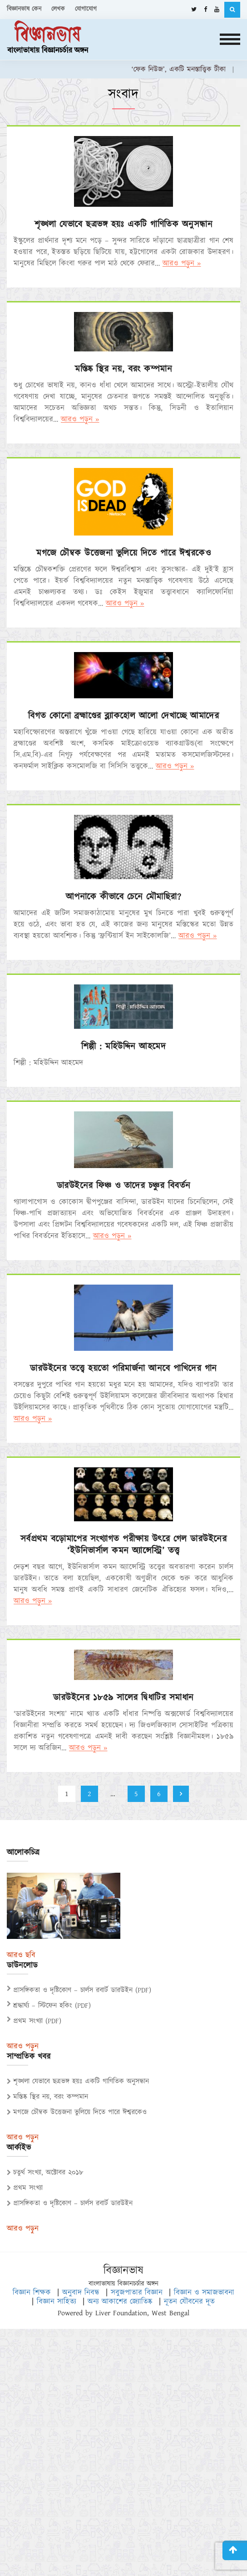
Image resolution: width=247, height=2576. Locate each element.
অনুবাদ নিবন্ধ (80, 2292)
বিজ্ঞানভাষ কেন (24, 9)
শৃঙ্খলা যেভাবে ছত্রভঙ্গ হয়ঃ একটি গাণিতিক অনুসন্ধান (123, 224)
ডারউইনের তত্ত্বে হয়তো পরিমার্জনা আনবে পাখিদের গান (123, 1368)
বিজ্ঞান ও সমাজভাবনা (204, 2292)
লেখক (58, 9)
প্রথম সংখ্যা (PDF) (37, 2021)
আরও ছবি (21, 1955)
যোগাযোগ (86, 9)
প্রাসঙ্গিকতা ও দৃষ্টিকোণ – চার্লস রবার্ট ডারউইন (70, 2203)
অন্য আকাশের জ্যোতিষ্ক (120, 2301)
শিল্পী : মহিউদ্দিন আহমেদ (123, 1046)
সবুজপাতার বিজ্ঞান (137, 2292)
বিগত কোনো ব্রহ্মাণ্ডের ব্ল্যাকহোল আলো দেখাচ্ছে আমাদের (123, 716)
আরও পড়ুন (23, 2046)
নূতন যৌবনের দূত (189, 2301)
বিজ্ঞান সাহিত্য (56, 2301)
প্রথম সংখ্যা (25, 2188)
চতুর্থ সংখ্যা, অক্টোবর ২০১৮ (45, 2172)
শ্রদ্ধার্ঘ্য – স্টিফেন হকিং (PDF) (52, 2006)
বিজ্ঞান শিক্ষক (32, 2292)
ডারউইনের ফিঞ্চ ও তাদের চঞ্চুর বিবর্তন (124, 1186)
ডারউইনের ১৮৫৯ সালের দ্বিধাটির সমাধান (123, 1698)
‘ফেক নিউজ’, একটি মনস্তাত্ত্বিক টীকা (184, 69)
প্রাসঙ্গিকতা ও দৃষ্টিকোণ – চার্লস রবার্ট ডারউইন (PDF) (82, 1990)
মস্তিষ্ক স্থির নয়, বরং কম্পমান (123, 369)
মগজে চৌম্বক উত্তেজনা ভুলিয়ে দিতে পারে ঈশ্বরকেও (123, 553)
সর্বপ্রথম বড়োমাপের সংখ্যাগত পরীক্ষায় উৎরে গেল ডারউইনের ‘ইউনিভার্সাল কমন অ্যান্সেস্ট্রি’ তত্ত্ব (123, 1545)
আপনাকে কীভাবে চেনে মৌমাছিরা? (124, 897)
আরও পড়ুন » (182, 263)
